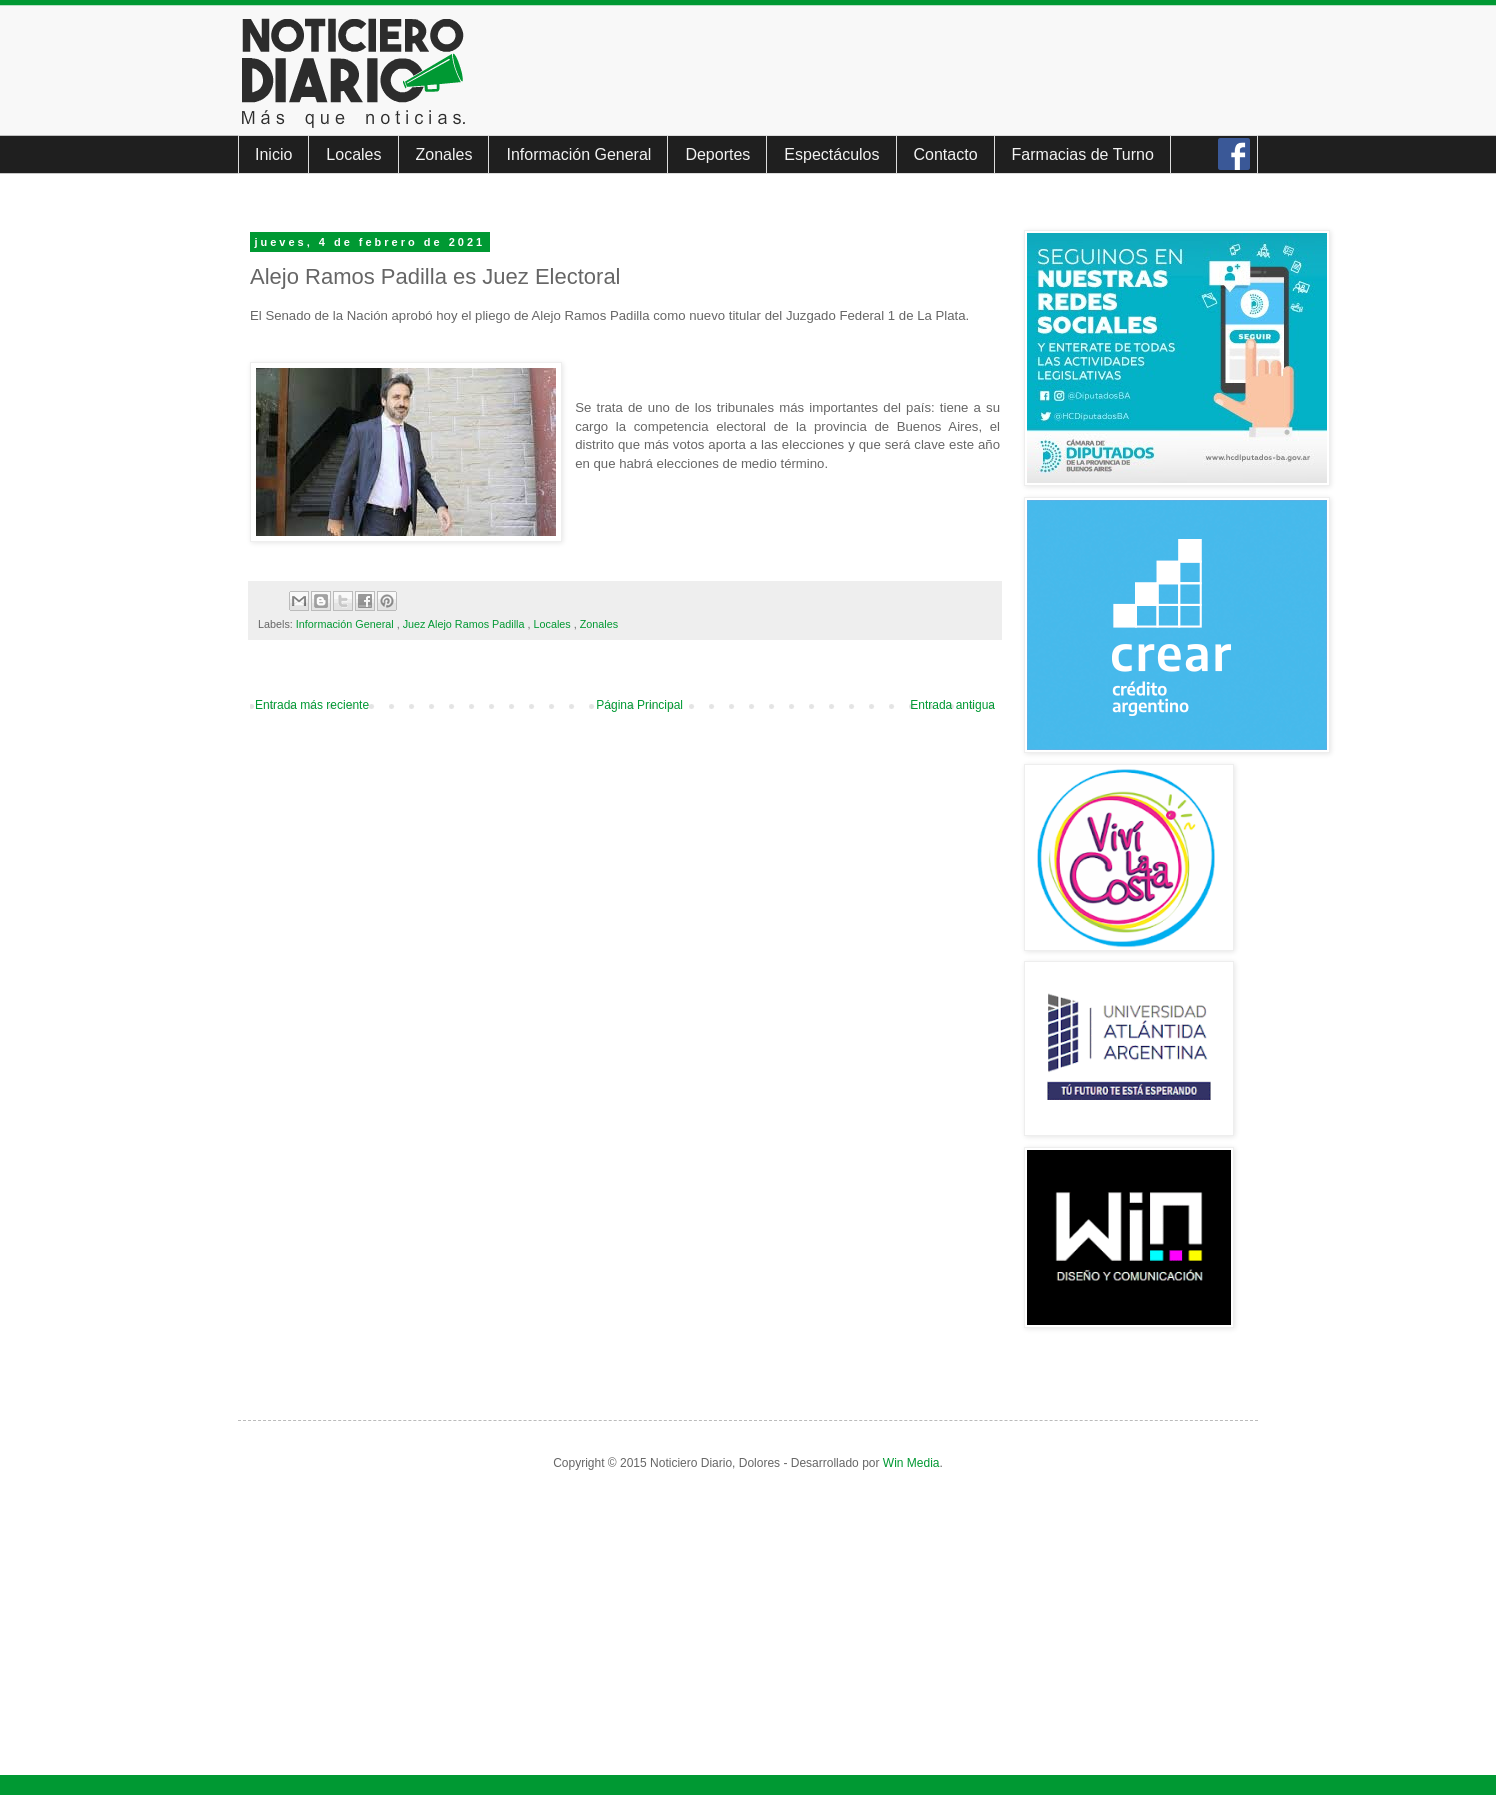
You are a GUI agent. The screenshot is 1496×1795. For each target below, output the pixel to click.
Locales (353, 154)
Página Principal (639, 705)
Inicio (273, 154)
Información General (578, 154)
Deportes (717, 154)
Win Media (911, 1463)
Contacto (946, 154)
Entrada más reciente (312, 705)
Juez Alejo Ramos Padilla (465, 624)
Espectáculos (831, 154)
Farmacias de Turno (1083, 154)
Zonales (444, 154)
